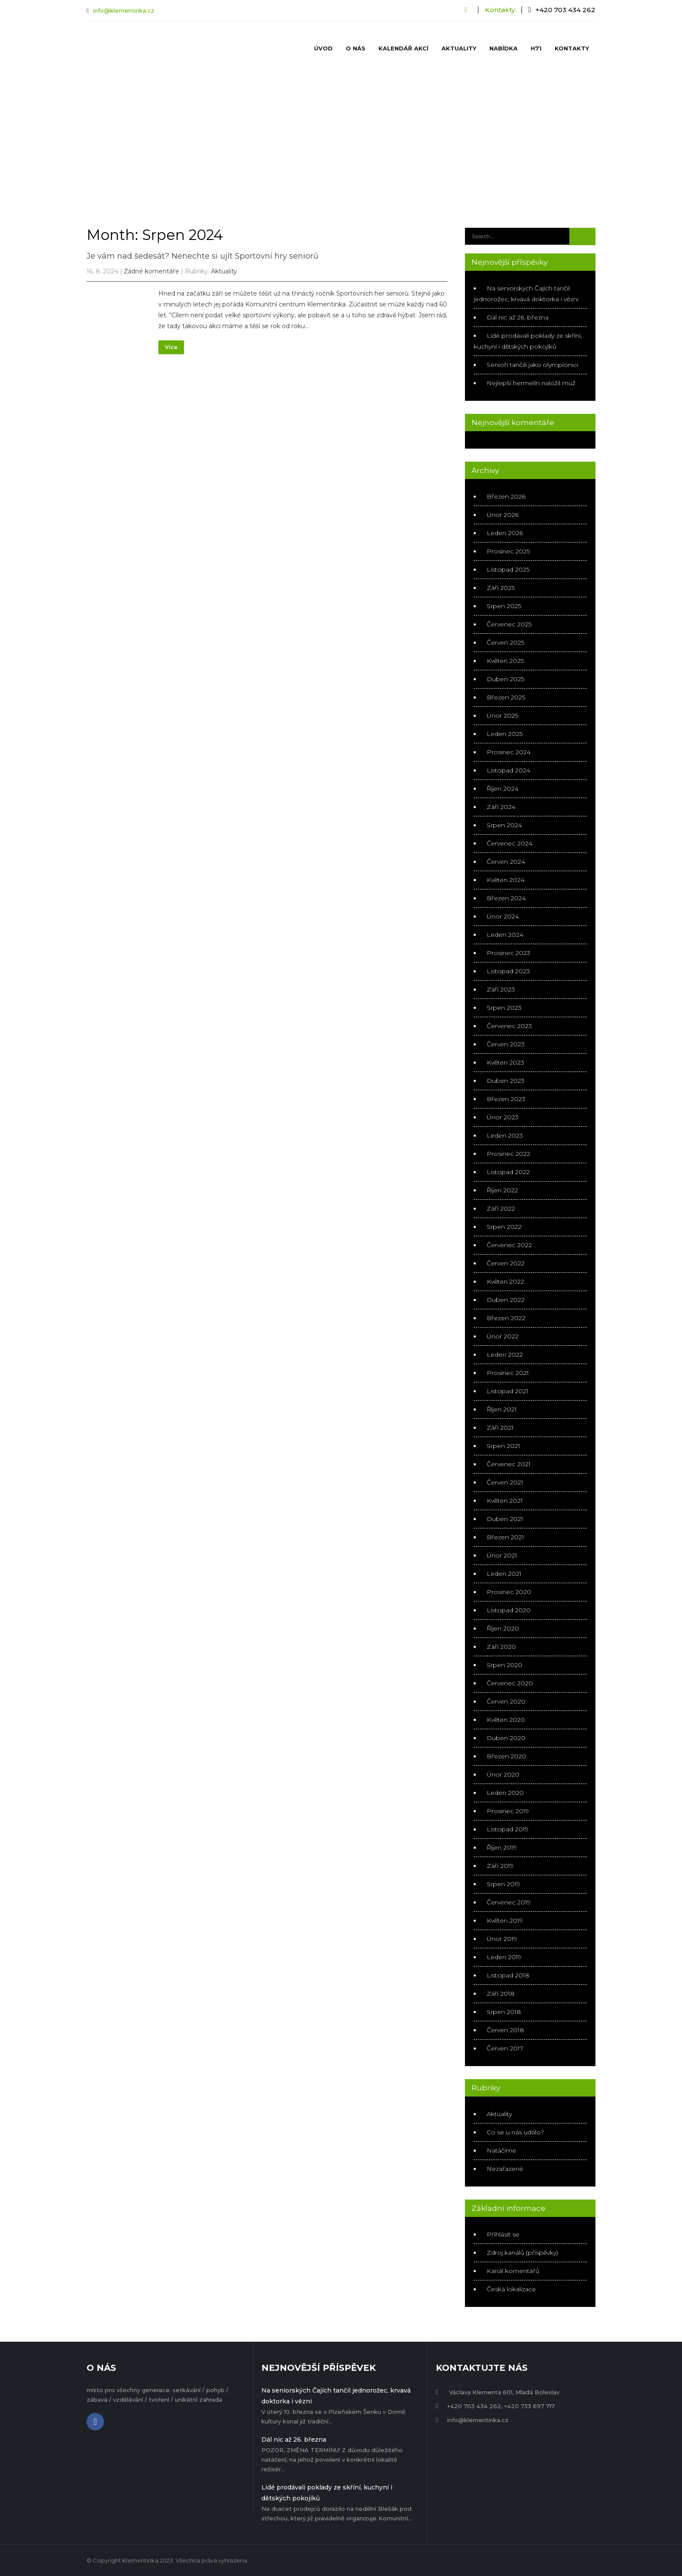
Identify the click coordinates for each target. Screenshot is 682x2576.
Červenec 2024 (509, 843)
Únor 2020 (503, 1774)
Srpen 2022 (504, 1227)
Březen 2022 (506, 1318)
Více (171, 347)
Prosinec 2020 (509, 1592)
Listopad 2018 (508, 1975)
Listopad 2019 (507, 1829)
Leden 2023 (505, 1135)
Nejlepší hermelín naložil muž (531, 383)
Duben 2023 (506, 1081)
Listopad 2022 (508, 1172)
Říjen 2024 (502, 788)
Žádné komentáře (151, 271)
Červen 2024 (506, 861)
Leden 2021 (504, 1574)
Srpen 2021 (503, 1446)
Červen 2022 (506, 1263)
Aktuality (458, 48)
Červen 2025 (505, 642)
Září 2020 (501, 1647)
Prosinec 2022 (508, 1154)
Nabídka (503, 48)
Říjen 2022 (502, 1190)
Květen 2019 (505, 1920)
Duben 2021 (505, 1519)
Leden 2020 (505, 1793)
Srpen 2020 (504, 1665)
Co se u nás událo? (515, 2132)
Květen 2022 (505, 1281)
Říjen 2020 (503, 1628)
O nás (355, 48)
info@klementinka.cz (123, 10)
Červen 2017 (505, 2048)
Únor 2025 (502, 715)
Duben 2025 (505, 679)
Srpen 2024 (504, 825)
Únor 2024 (503, 916)
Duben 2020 (506, 1738)
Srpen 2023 (504, 1008)
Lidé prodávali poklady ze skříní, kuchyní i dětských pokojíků (326, 2492)
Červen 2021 (505, 1482)
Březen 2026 (506, 496)
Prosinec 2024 (509, 752)
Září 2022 (501, 1208)
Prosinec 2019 (508, 1811)
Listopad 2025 (508, 569)
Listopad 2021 (507, 1391)
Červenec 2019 (509, 1902)
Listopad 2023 (508, 971)
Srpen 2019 (503, 1884)
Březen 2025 (506, 697)
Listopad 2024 (508, 770)
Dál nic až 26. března (517, 317)
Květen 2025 (505, 661)
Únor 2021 (502, 1555)
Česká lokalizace (511, 2289)
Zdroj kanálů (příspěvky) (522, 2252)
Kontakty (500, 10)
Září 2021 (500, 1427)
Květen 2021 (505, 1500)
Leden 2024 (505, 935)
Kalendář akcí (403, 48)
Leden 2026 (505, 533)
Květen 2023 (505, 1062)
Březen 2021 (505, 1537)
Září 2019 (500, 1866)
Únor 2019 (502, 1939)
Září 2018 (501, 1993)
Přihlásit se (503, 2234)
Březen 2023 (506, 1099)
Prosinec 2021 (508, 1373)
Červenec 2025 (509, 624)
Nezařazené (505, 2169)
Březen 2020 (506, 1756)
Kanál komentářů (513, 2271)
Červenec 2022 (509, 1245)
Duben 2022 (506, 1300)
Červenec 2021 (509, 1464)
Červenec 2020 (510, 1683)
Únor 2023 (502, 1117)
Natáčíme (501, 2150)
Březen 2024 (506, 898)
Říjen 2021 (502, 1409)
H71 (536, 48)
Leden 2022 (505, 1354)
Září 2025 (501, 588)
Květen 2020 (506, 1720)
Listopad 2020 (509, 1610)
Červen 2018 (505, 2030)
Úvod (323, 48)
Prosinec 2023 (508, 953)
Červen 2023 (506, 1044)
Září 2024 (501, 807)
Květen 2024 (506, 880)
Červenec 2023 (509, 1026)
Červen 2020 (506, 1701)
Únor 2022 (502, 1336)
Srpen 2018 (504, 2012)
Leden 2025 (504, 734)
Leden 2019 (504, 1957)
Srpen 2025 (504, 606)
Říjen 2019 (502, 1847)
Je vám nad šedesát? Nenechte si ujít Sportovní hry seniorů (202, 256)
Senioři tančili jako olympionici (532, 365)
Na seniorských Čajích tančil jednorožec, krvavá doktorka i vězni (336, 2395)
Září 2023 (501, 989)
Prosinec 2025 (508, 551)
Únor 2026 (502, 515)
